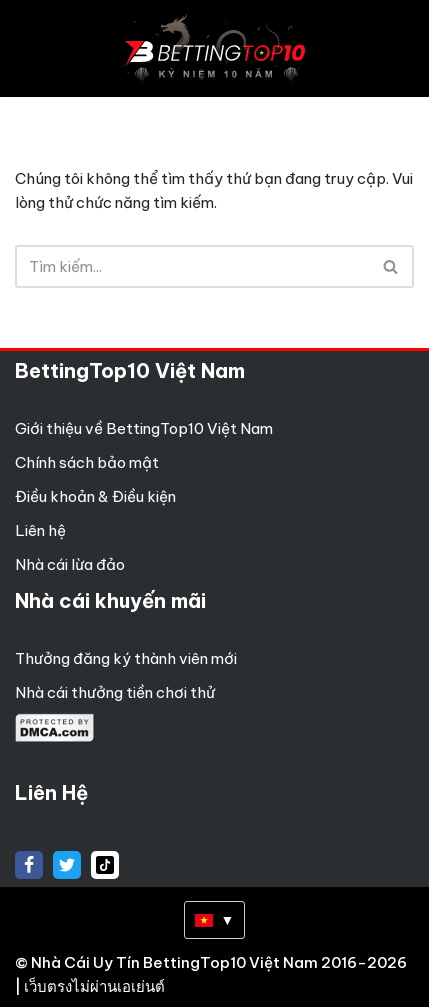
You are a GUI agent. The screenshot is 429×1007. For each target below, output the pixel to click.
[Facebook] (29, 865)
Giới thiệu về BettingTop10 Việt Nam (144, 428)
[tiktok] (105, 865)
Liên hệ (40, 530)
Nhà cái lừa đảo (70, 564)
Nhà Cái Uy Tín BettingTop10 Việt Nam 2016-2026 (219, 962)
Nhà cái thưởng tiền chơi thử (115, 692)
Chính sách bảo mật (87, 462)
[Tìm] (192, 266)
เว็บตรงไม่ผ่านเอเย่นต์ (94, 986)
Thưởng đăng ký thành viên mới (126, 658)
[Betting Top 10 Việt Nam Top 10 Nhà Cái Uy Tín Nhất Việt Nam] (215, 48)
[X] (67, 865)
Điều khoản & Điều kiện (95, 496)
